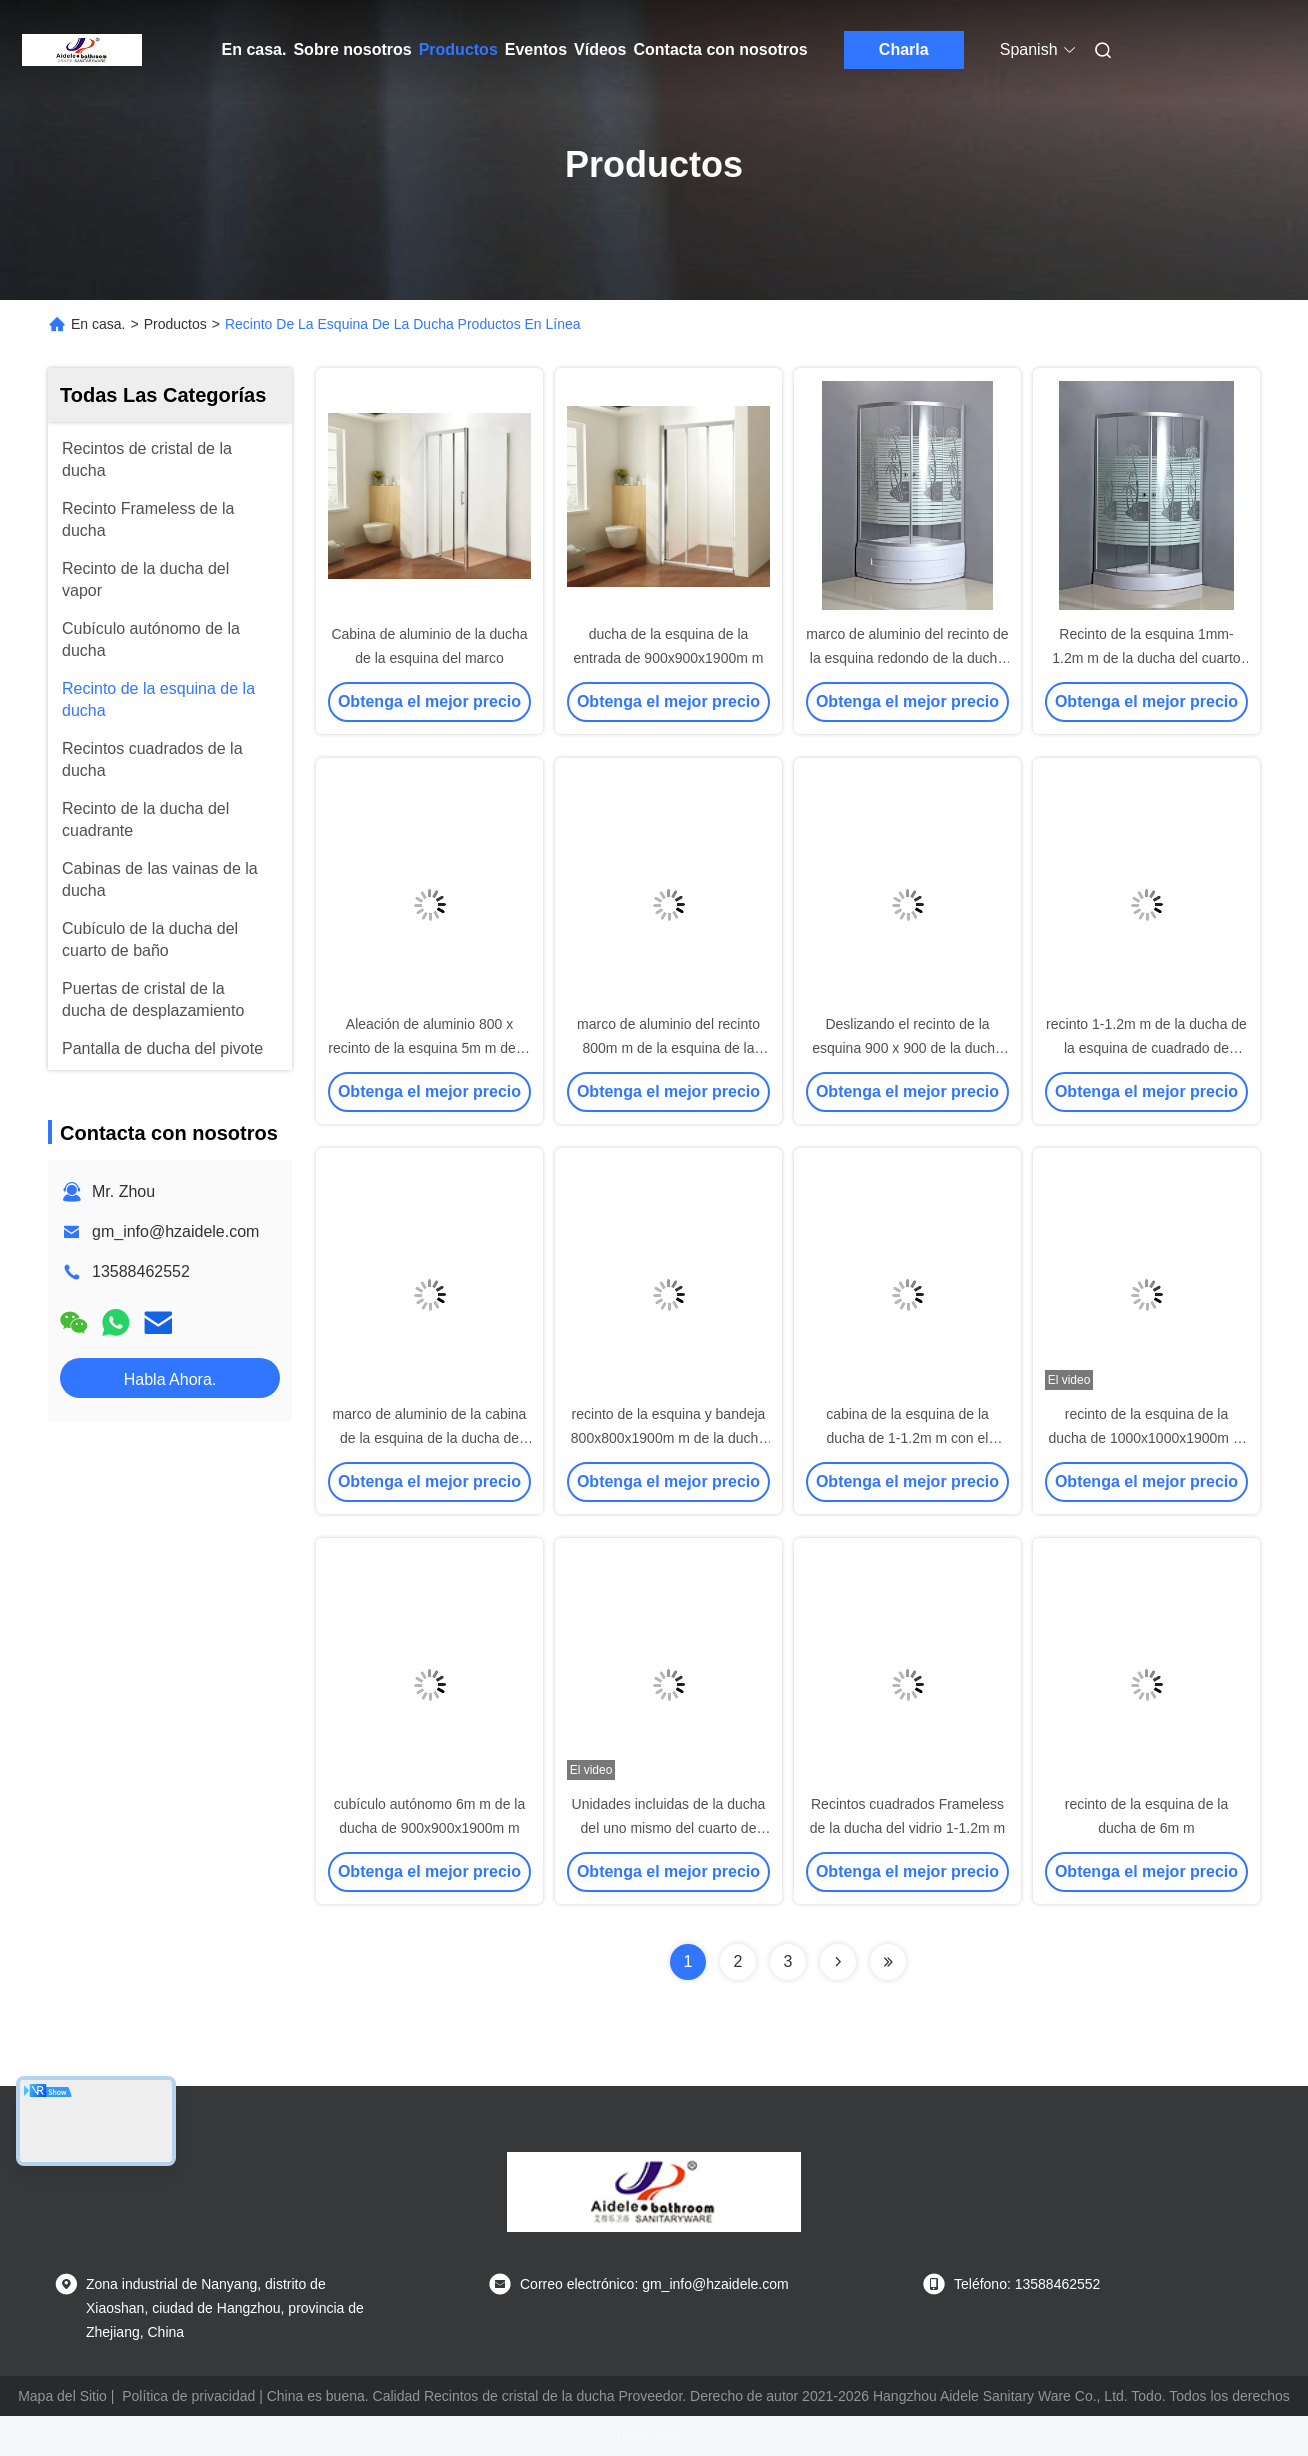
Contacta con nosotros (721, 49)
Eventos (536, 49)
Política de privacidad (188, 2396)
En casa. (254, 49)
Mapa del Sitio (62, 2396)
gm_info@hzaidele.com (175, 1231)
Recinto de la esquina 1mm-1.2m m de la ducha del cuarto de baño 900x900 (1146, 658)
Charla (904, 49)
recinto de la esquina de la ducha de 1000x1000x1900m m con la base (1146, 1438)
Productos (458, 49)
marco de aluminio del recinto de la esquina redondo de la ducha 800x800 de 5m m (907, 658)
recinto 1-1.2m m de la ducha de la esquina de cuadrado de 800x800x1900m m (1146, 1048)
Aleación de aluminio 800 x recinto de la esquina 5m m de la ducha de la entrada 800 (429, 1048)
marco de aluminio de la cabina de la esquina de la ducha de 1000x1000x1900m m (430, 1438)
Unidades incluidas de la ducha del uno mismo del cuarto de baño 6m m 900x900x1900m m (669, 1828)
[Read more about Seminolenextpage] (838, 1962)
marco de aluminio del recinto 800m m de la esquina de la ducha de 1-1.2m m (668, 1048)
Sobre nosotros (352, 49)
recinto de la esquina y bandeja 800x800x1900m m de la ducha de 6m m (668, 1438)
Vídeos (600, 49)
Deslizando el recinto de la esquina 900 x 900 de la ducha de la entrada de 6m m (907, 1048)
